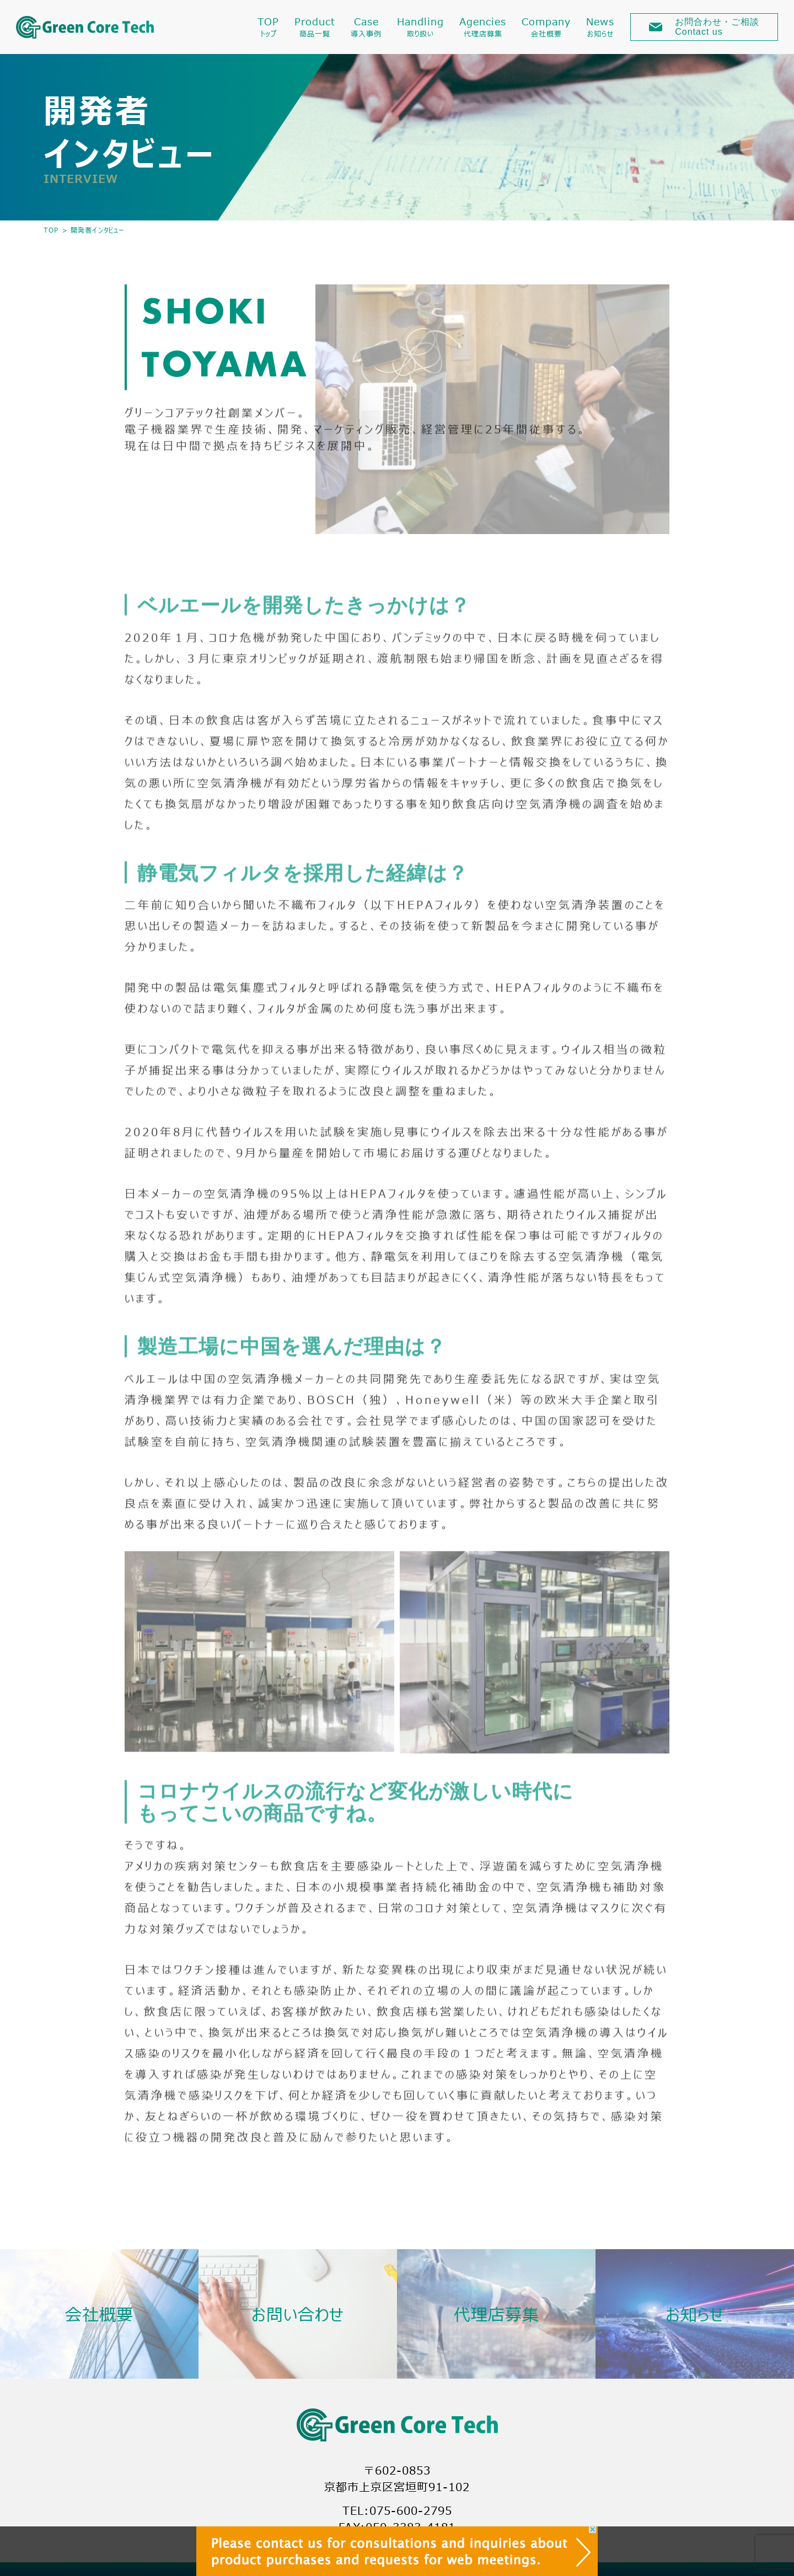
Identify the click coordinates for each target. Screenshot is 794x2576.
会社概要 (99, 2313)
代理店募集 (496, 2313)
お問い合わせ (298, 2313)
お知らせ (695, 2313)
